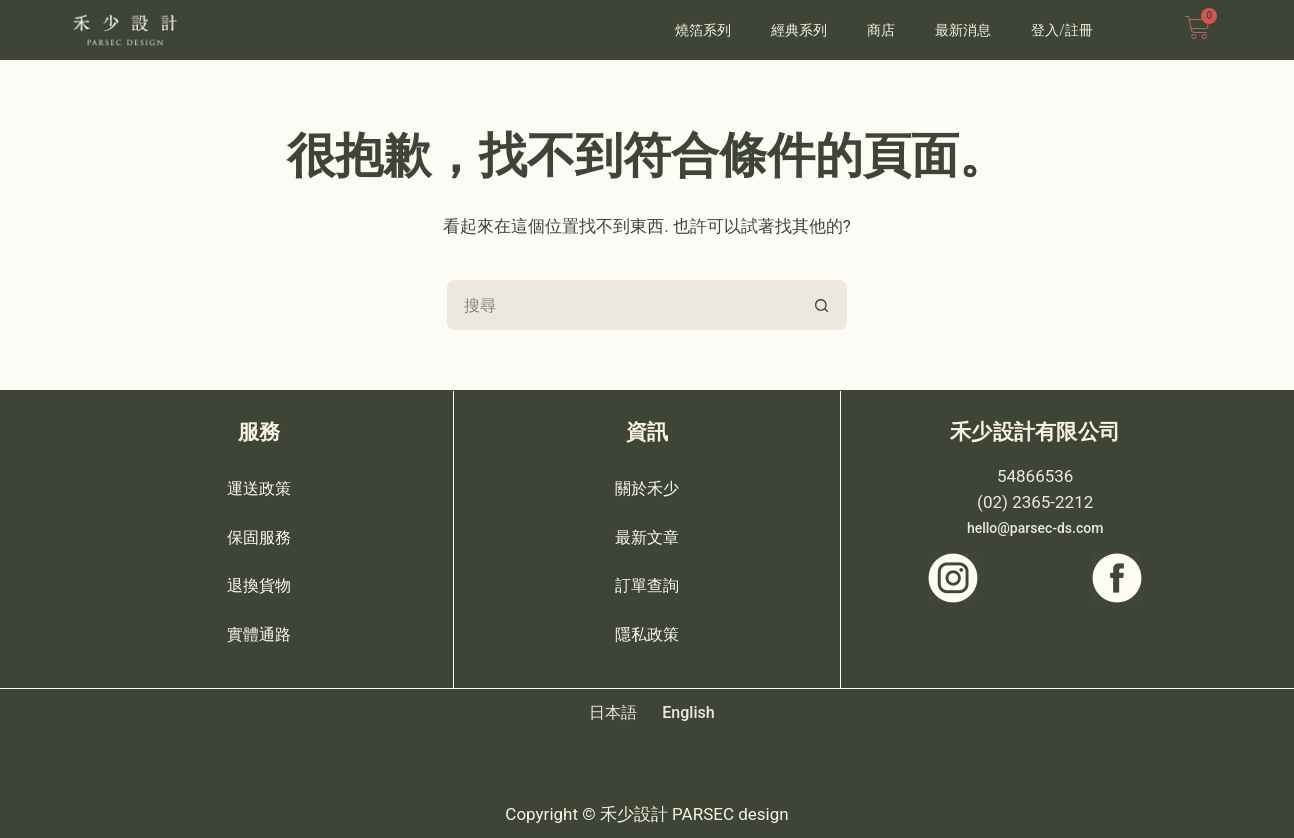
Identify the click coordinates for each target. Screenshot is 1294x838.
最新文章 (647, 536)
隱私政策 (647, 632)
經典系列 (799, 30)
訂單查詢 (647, 584)
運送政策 (259, 488)
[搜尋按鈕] (822, 305)
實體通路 (259, 632)
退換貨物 (259, 584)
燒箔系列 (703, 30)
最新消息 (963, 30)
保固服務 (259, 536)
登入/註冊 (1062, 30)
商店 (881, 30)
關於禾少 (647, 488)
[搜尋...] (622, 305)
